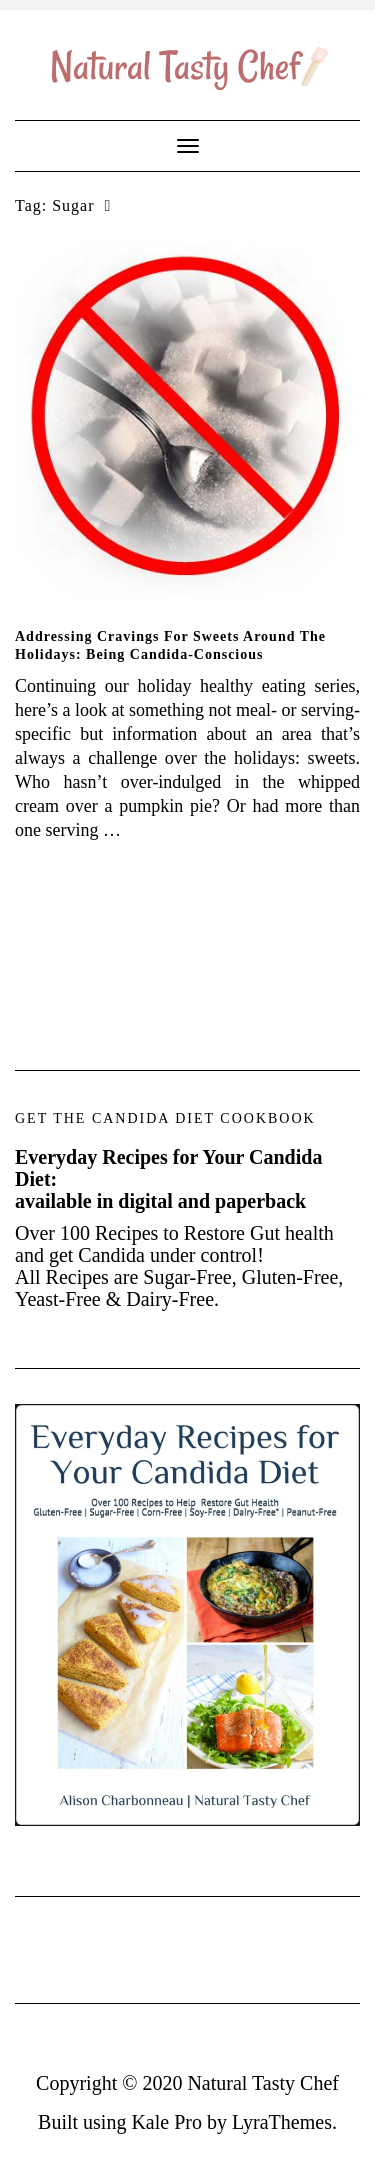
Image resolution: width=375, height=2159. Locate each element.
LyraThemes (282, 2122)
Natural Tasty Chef (263, 2083)
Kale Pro (166, 2122)
